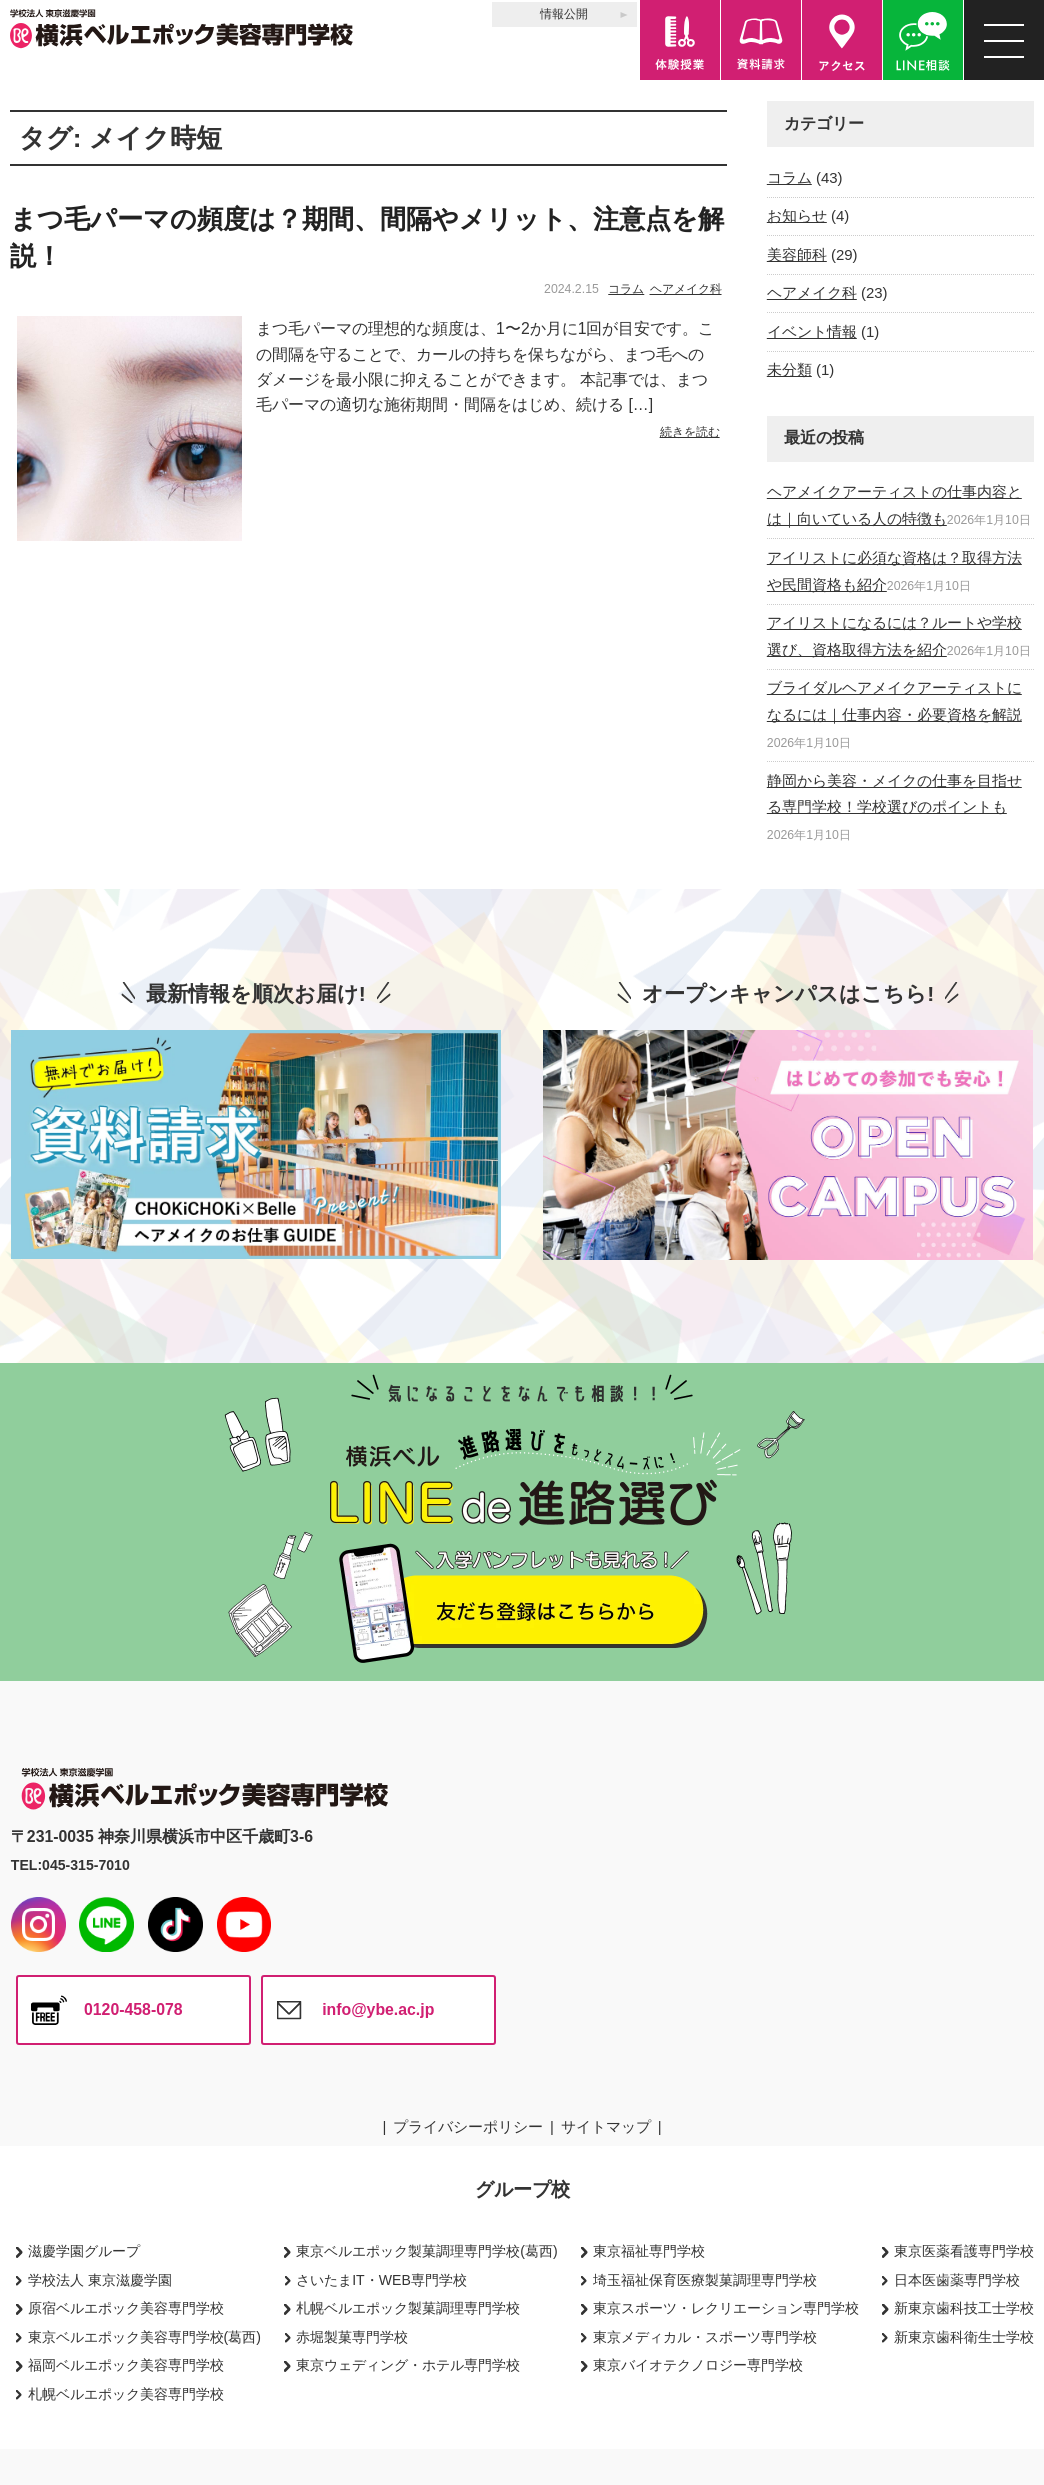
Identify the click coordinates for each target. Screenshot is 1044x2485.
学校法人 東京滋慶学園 (100, 2280)
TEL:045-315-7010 (70, 1865)
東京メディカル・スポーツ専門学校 (705, 2337)
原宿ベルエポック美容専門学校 (126, 2308)
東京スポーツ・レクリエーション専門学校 (726, 2308)
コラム (626, 289)
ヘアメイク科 (686, 289)
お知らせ (797, 215)
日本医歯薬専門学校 (957, 2280)
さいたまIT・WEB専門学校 (381, 2280)
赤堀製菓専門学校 (352, 2337)
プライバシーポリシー (468, 2126)
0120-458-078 (133, 2009)
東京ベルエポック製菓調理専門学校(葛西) (426, 2251)
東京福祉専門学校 (649, 2251)
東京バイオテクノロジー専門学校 (698, 2365)
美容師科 (797, 254)
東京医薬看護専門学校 (964, 2251)
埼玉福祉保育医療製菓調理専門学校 (705, 2280)
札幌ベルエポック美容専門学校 (126, 2394)
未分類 (789, 369)
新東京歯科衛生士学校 (964, 2337)
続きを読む (690, 432)
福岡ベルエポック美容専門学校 (126, 2365)
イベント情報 (812, 331)
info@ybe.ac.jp (378, 2009)
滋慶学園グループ (84, 2251)
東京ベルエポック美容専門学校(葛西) (144, 2337)
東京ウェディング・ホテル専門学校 (408, 2365)
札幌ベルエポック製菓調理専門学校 (408, 2308)
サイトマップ (606, 2126)
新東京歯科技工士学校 (964, 2308)
